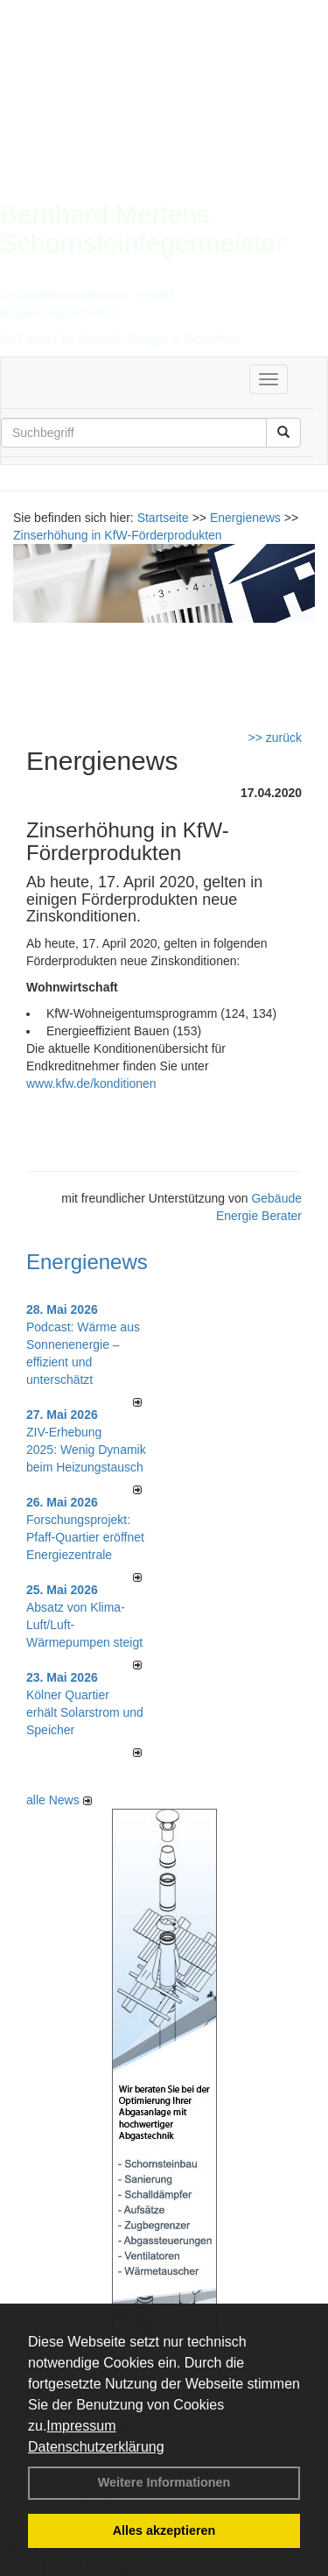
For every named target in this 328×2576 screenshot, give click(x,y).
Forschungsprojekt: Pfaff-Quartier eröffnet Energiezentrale (85, 1537)
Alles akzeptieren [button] (164, 2530)
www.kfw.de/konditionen (91, 1083)
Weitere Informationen (164, 2482)
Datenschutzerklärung (96, 2446)
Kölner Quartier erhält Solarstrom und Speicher (84, 1712)
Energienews (87, 1262)
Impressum (80, 2425)
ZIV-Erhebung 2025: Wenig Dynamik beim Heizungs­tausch (86, 1449)
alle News (59, 1800)
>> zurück (275, 737)
